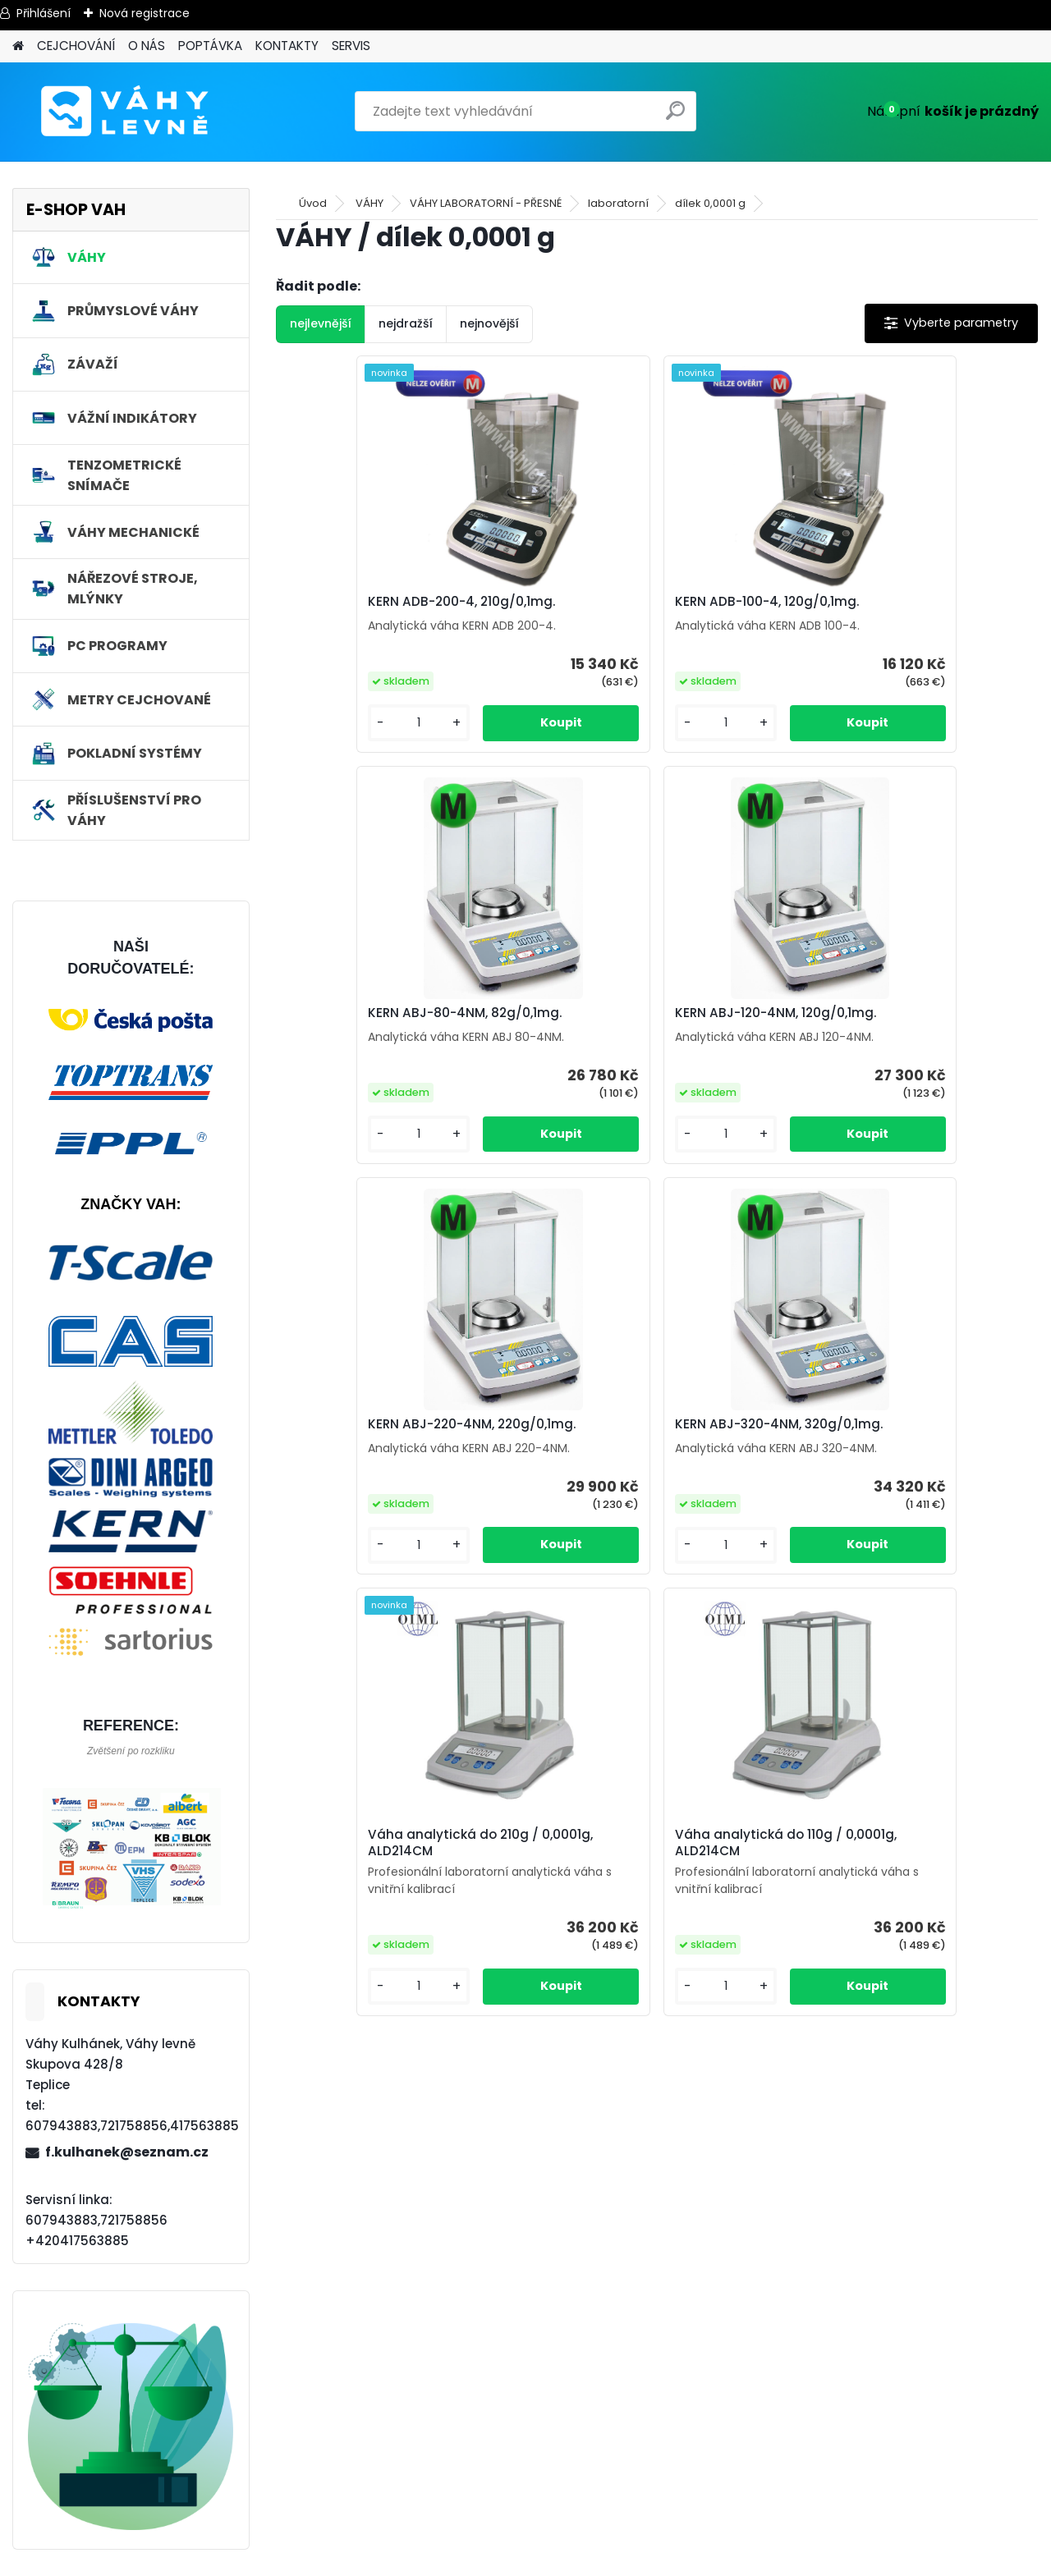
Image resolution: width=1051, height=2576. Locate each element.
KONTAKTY (287, 45)
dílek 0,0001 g (710, 203)
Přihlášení (43, 13)
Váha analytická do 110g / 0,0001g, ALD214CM (758, 1432)
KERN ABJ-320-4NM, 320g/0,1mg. (905, 1013)
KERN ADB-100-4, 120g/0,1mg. (640, 602)
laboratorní (618, 203)
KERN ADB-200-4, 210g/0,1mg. (386, 602)
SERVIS (351, 45)
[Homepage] (18, 46)
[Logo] (125, 112)
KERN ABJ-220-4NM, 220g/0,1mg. (651, 1013)
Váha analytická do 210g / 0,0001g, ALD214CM (505, 1432)
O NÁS (146, 45)
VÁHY (369, 203)
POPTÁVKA (210, 45)
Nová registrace (144, 13)
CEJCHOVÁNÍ (76, 45)
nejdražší (406, 323)
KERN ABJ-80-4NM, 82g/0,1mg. (898, 602)
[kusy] (333, 722)
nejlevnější (320, 323)
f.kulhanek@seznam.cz (127, 2152)
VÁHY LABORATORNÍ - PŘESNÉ (486, 203)
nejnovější (489, 323)
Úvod (313, 203)
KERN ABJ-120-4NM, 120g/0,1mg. (393, 1013)
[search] (677, 117)
